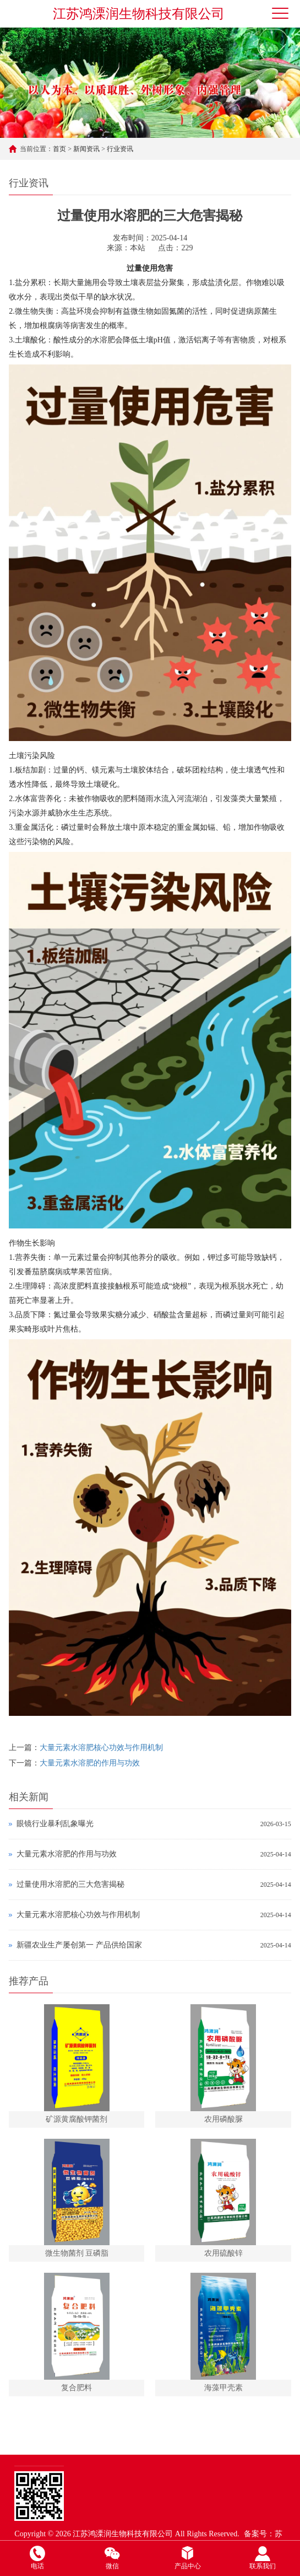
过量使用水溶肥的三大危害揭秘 (70, 1884)
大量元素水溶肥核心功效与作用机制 (101, 1747)
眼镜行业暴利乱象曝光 (55, 1824)
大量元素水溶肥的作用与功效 (90, 1763)
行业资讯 (120, 149)
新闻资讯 (86, 149)
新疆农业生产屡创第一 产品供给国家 (79, 1945)
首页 (59, 149)
